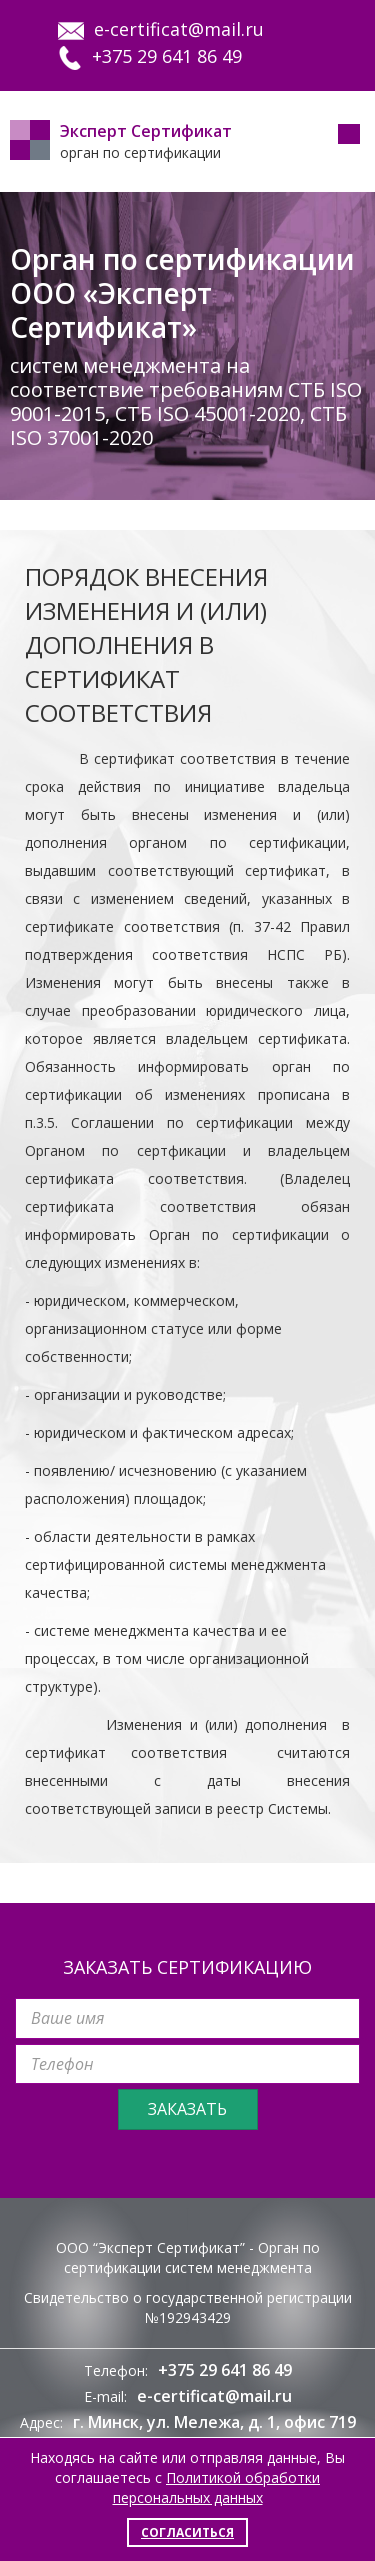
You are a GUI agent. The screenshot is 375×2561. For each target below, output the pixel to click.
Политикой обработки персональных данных (217, 2487)
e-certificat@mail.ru (161, 29)
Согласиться (187, 2532)
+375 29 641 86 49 (150, 56)
